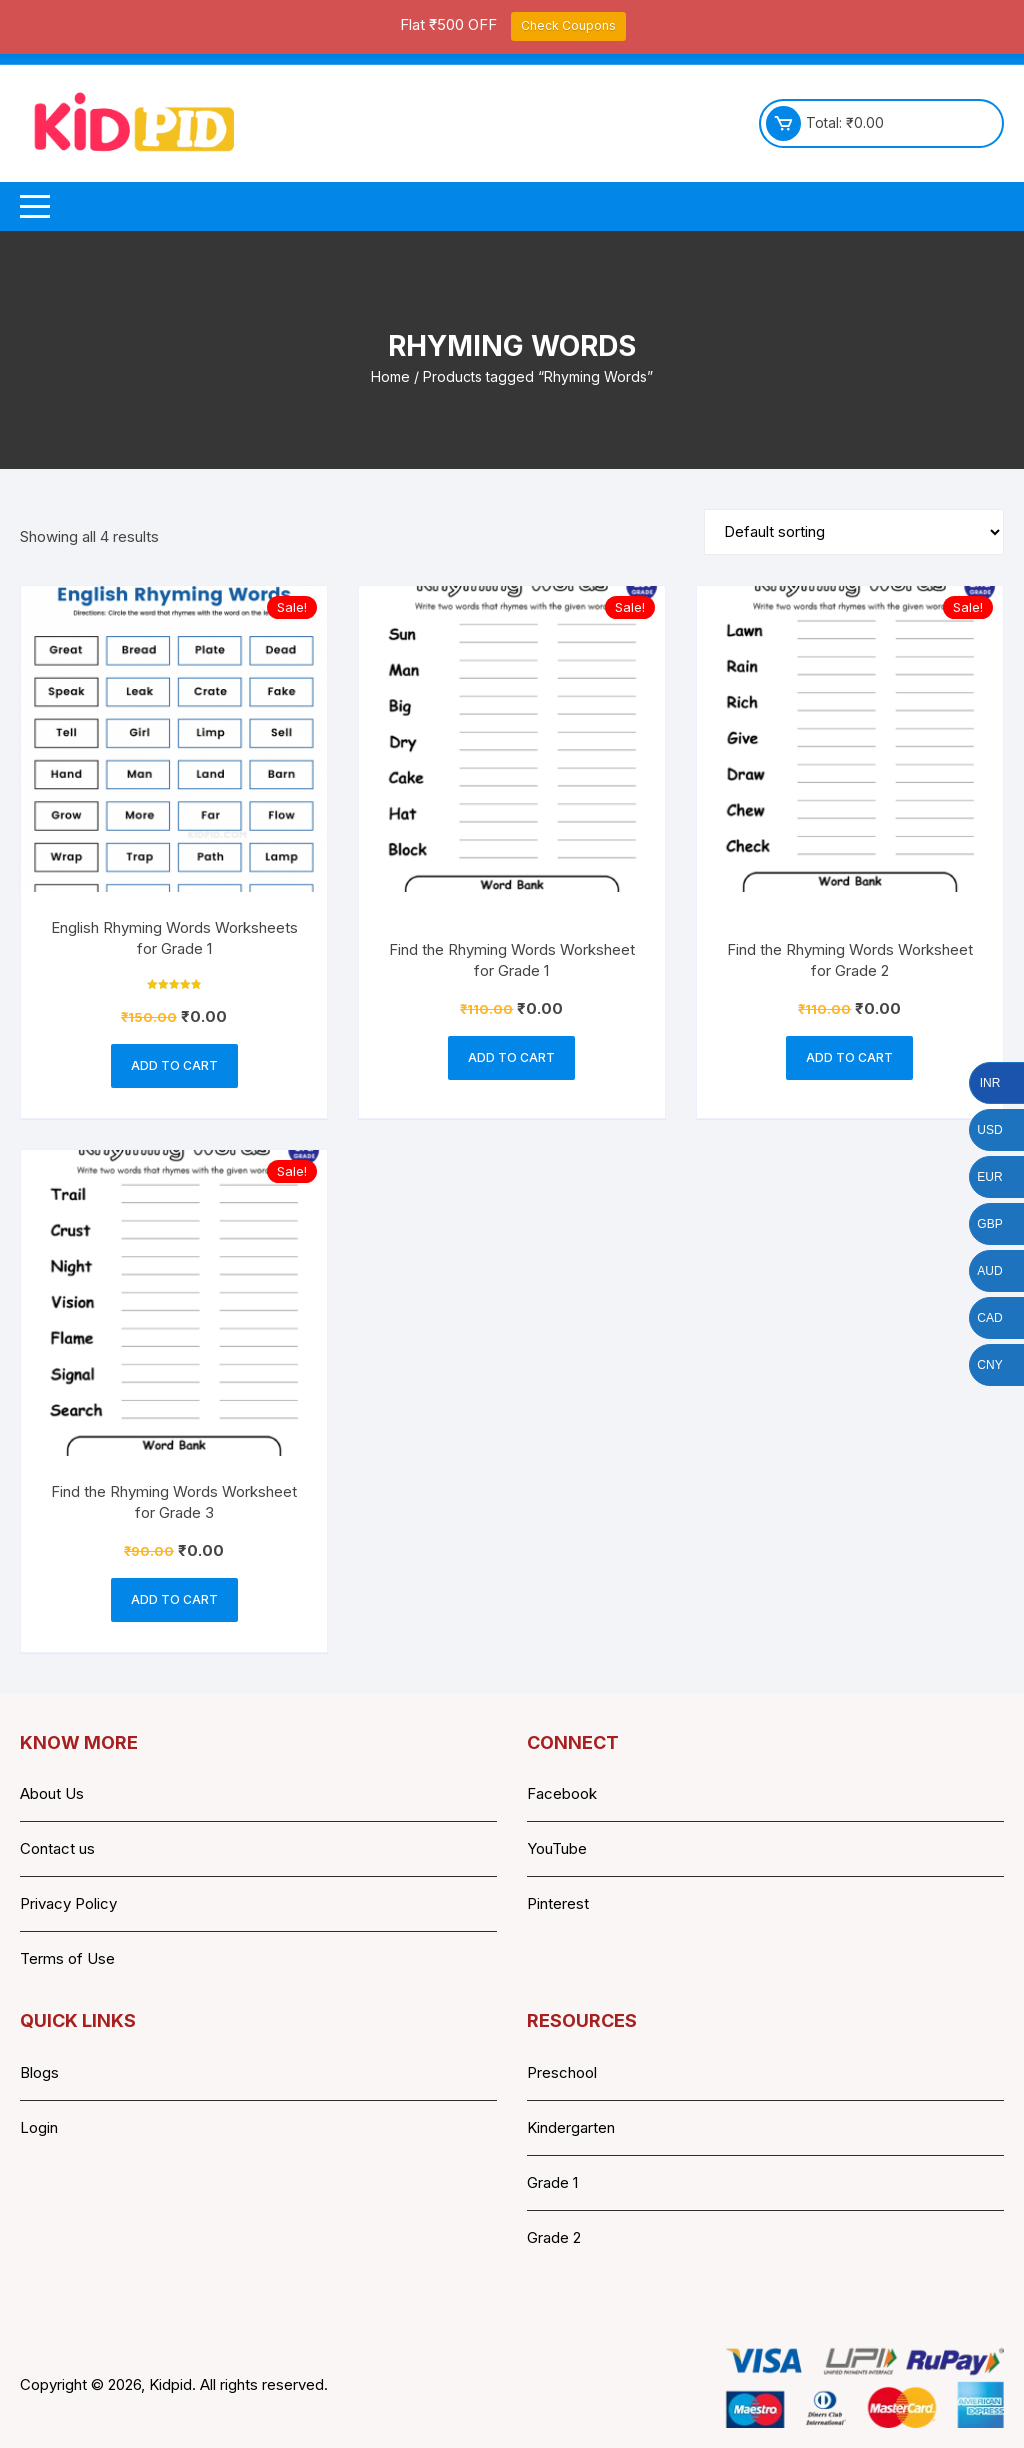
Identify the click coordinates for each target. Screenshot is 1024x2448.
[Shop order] (854, 532)
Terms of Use (67, 1958)
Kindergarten (571, 2127)
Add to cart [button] (174, 1065)
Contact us (57, 1848)
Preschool (562, 2072)
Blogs (39, 2072)
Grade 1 (552, 2182)
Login (39, 2127)
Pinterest (558, 1903)
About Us (52, 1793)
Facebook (562, 1793)
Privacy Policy (68, 1903)
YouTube (557, 1848)
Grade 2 (554, 2237)
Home (390, 376)
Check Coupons (568, 25)
